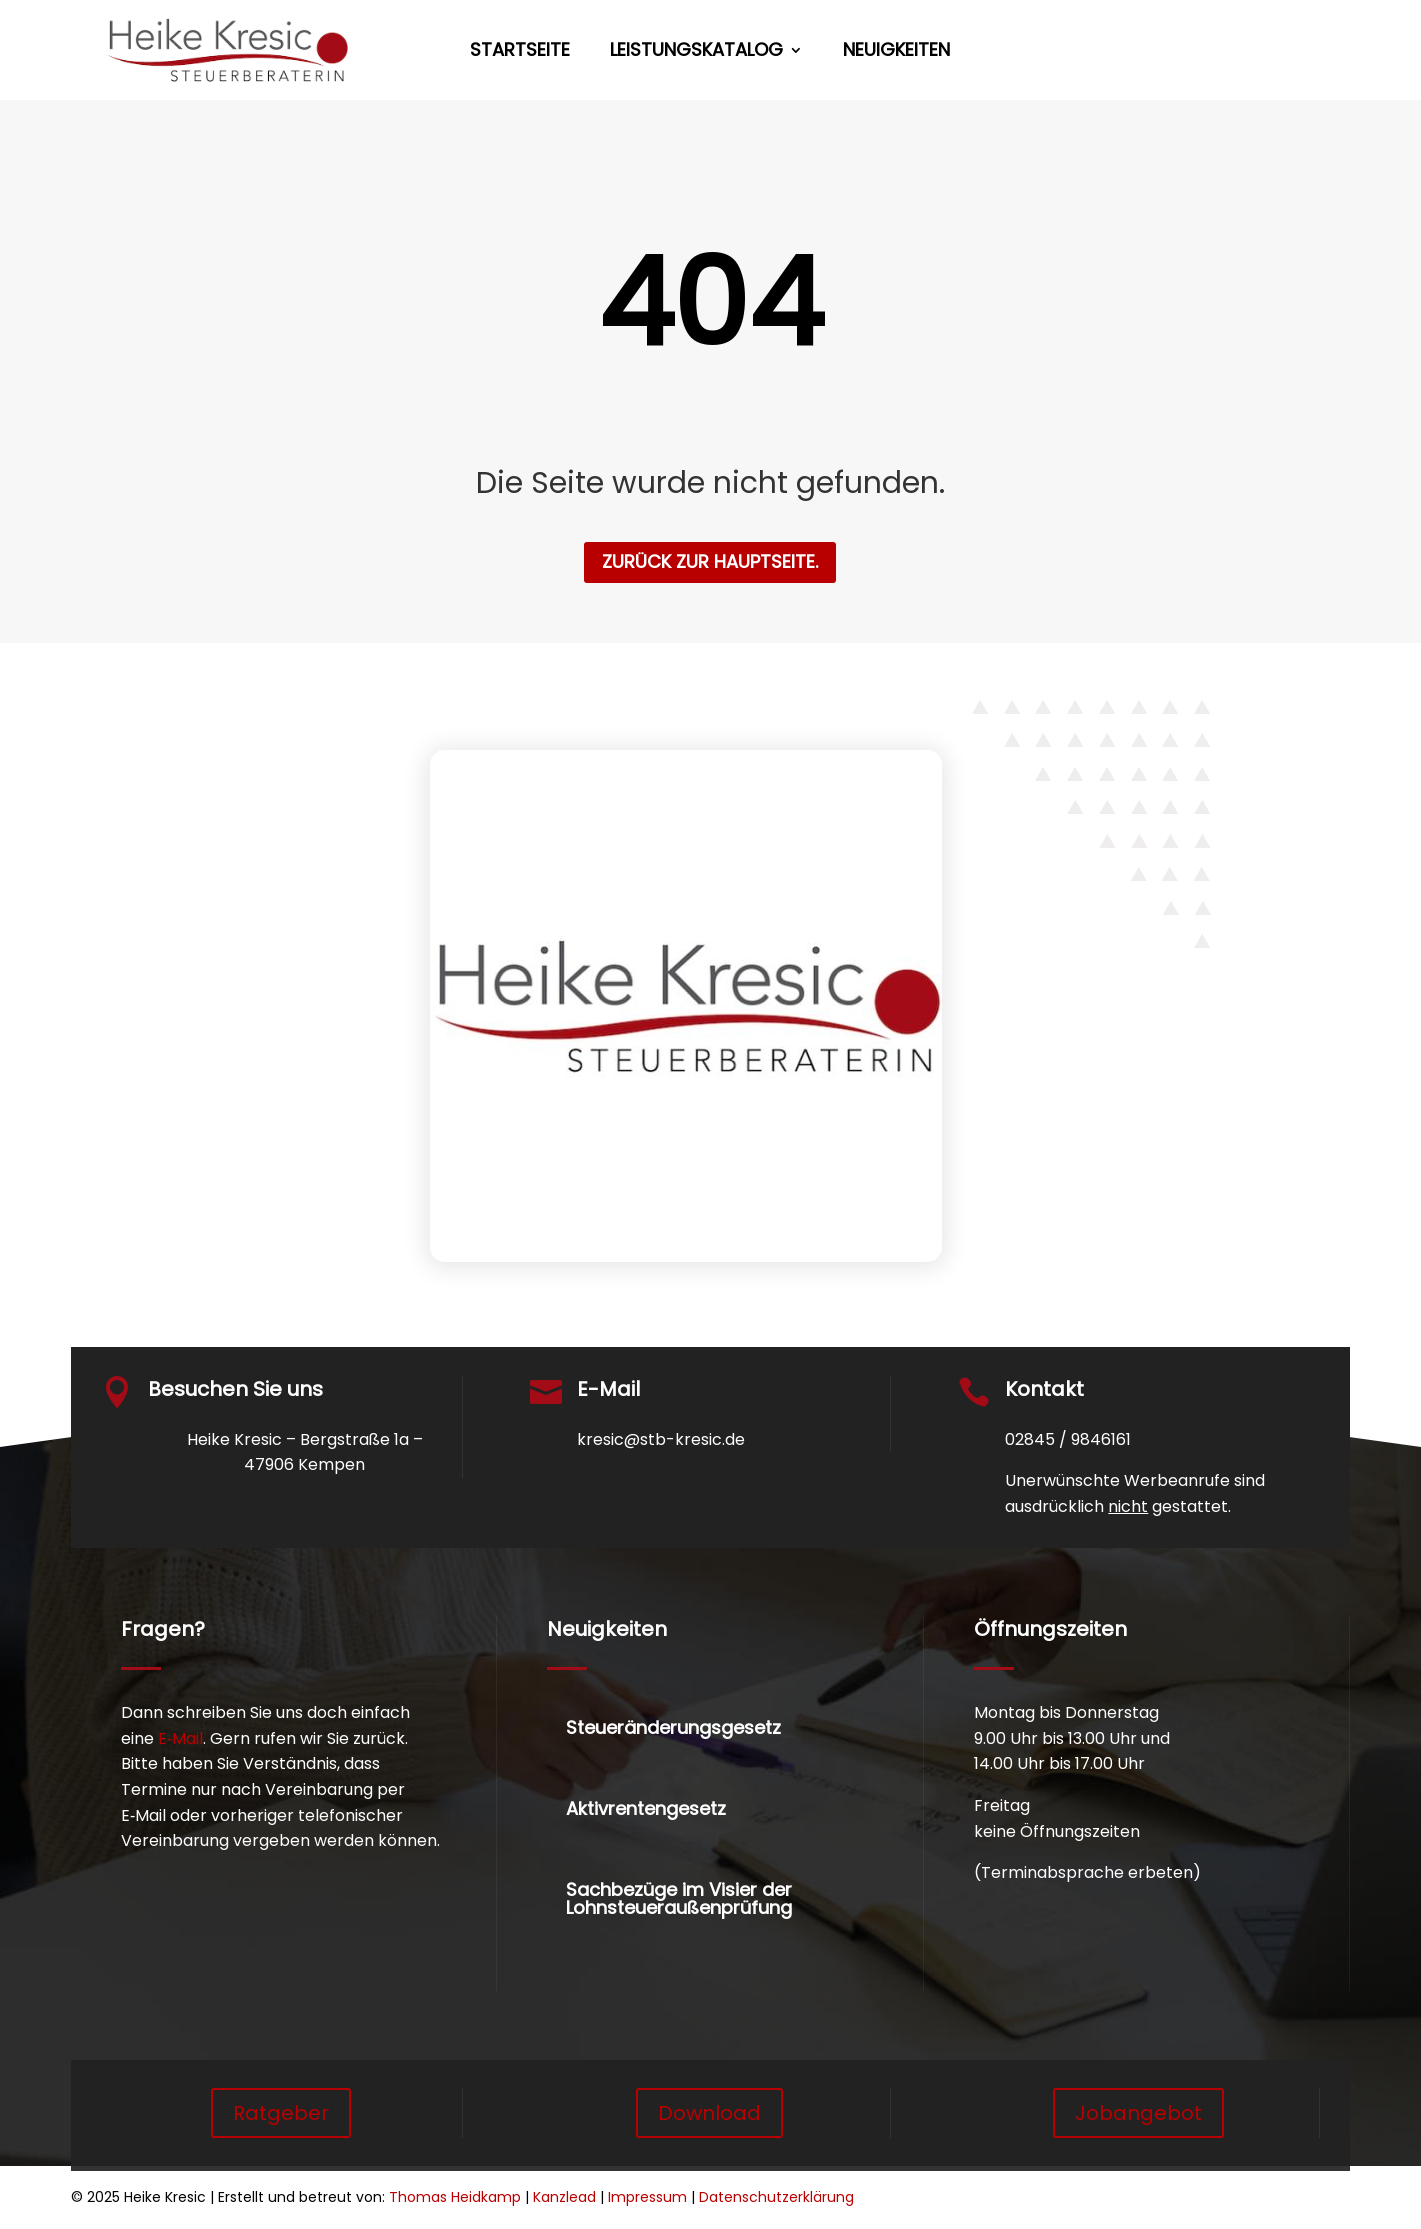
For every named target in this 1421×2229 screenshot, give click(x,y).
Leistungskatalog (696, 52)
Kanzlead (564, 2197)
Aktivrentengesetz (646, 1808)
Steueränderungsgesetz (673, 1727)
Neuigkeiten (896, 52)
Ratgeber (281, 2113)
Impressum (647, 2197)
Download (709, 2113)
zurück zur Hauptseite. (710, 561)
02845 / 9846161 (1068, 1439)
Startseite (520, 52)
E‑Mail (180, 1738)
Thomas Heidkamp (455, 2197)
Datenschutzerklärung (776, 2197)
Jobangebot (1138, 2113)
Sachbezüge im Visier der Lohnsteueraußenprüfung (679, 1898)
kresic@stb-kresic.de (661, 1439)
